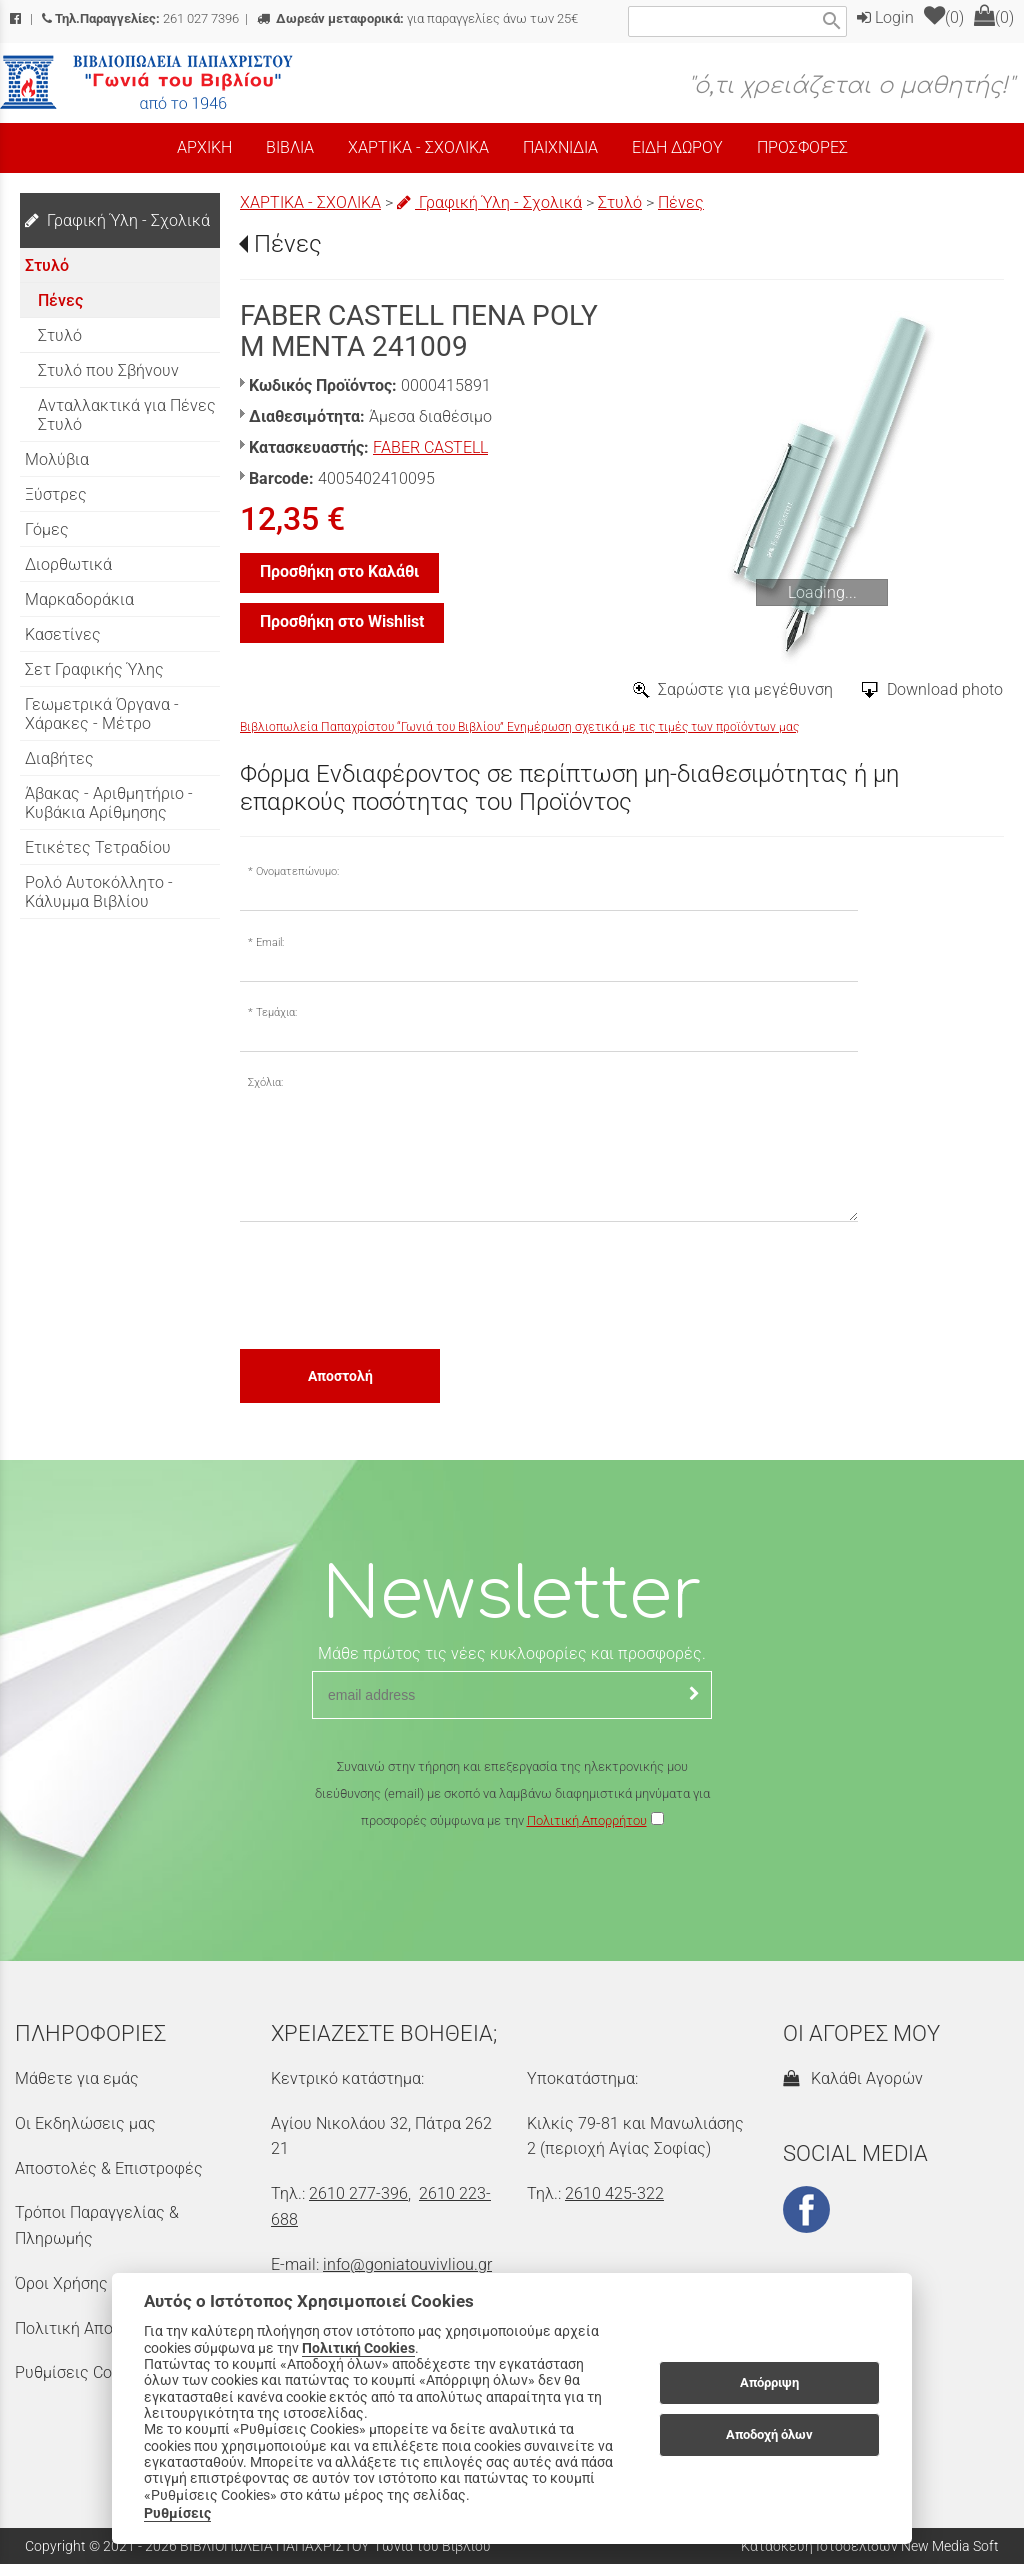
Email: (270, 942)
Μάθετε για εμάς (77, 2078)
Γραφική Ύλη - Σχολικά (489, 202)
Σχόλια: (265, 1082)
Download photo (945, 689)
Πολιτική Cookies (358, 2348)
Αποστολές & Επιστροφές (109, 2168)
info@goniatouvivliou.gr (407, 2264)
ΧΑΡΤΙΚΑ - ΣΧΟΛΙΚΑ (310, 202)
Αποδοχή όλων (769, 2434)
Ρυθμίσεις (177, 2513)
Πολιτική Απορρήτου (587, 1820)
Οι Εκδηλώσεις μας (85, 2123)
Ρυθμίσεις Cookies (82, 2372)
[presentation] (392, 1284)
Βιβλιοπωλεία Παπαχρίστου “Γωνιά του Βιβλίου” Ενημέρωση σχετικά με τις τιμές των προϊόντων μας (519, 727)
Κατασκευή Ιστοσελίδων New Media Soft (870, 2546)
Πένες (681, 202)
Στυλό (620, 202)
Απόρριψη (769, 2382)
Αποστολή (340, 1376)
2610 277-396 (358, 2193)
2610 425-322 (614, 2193)
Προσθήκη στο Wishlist (342, 621)
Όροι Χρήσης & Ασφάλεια (106, 2283)
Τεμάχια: (276, 1012)
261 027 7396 (140, 18)
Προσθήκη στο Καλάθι (339, 571)
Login (885, 17)
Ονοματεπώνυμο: (297, 871)
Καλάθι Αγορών (853, 2078)
